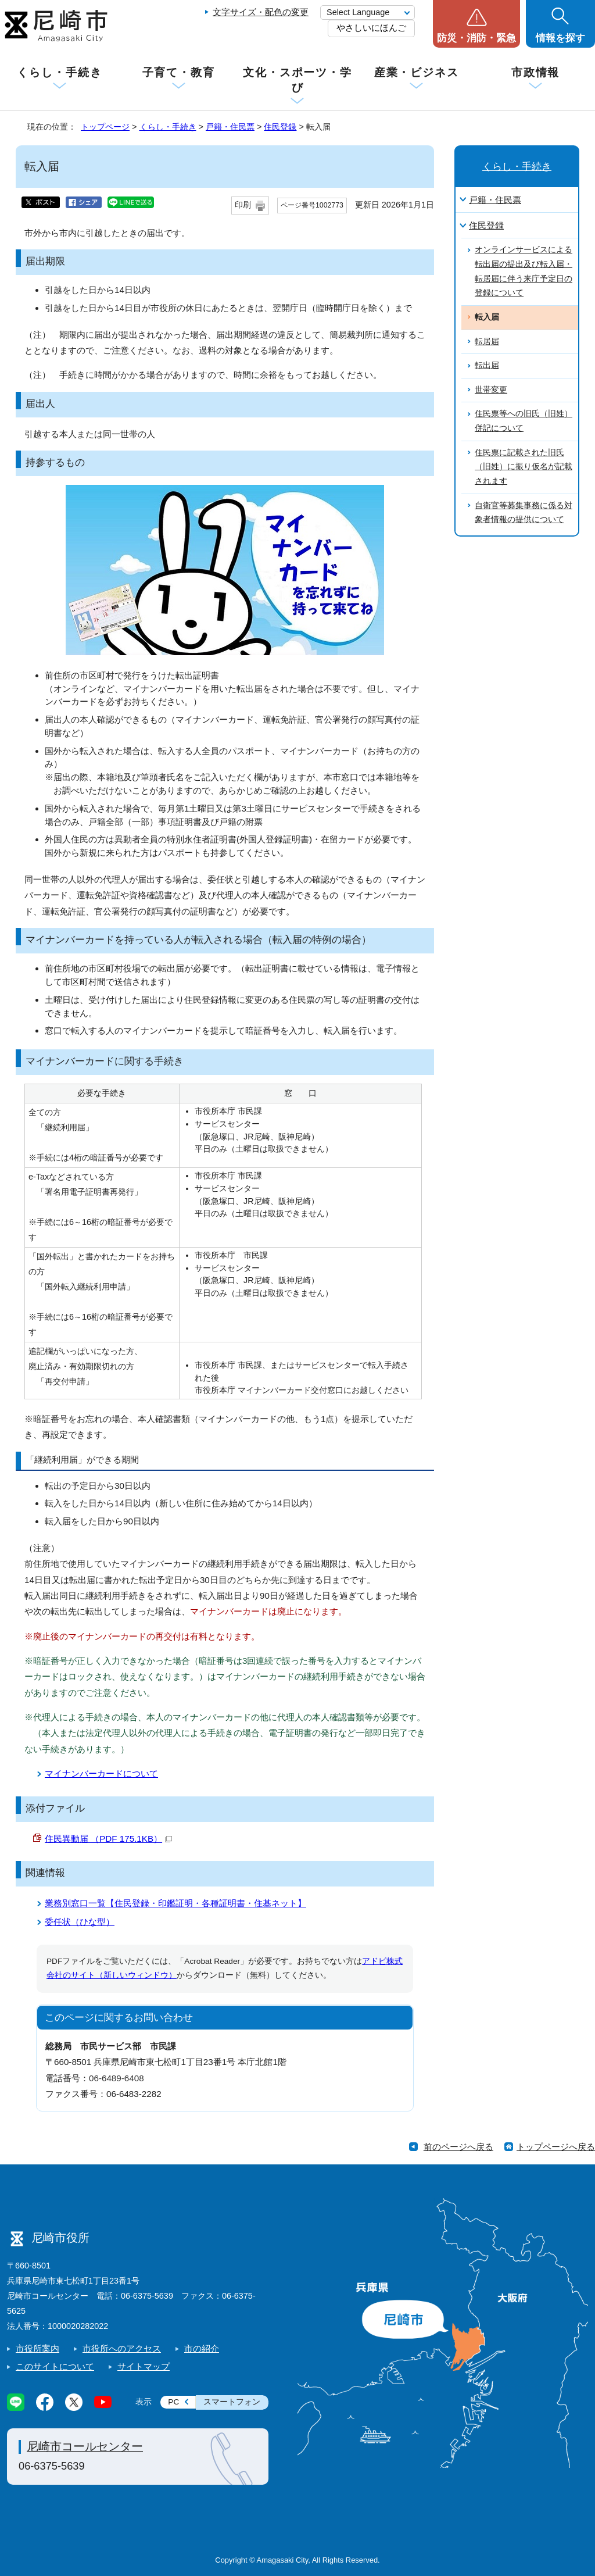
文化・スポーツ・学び (297, 80)
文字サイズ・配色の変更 (261, 12)
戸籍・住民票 (230, 126)
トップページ (105, 126)
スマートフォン (231, 2402)
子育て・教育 (178, 72)
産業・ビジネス (416, 72)
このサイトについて (55, 2366)
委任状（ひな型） (79, 1922)
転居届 (487, 341)
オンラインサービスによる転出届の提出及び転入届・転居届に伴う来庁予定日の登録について (523, 271)
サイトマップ (143, 2366)
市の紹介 (201, 2348)
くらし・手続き (59, 72)
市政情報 (535, 72)
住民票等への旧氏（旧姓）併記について (523, 421)
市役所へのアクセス (122, 2348)
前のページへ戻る (458, 2147)
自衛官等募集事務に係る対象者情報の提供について (523, 512)
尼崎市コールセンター (85, 2446)
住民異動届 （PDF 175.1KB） (108, 1838)
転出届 (487, 365)
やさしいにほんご (371, 28)
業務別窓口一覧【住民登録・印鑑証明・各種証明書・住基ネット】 (175, 1903)
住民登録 (280, 126)
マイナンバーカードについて (101, 1773)
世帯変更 (491, 389)
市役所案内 (37, 2348)
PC (173, 2402)
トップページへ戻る (556, 2147)
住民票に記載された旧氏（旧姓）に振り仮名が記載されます (523, 466)
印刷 (243, 205)
